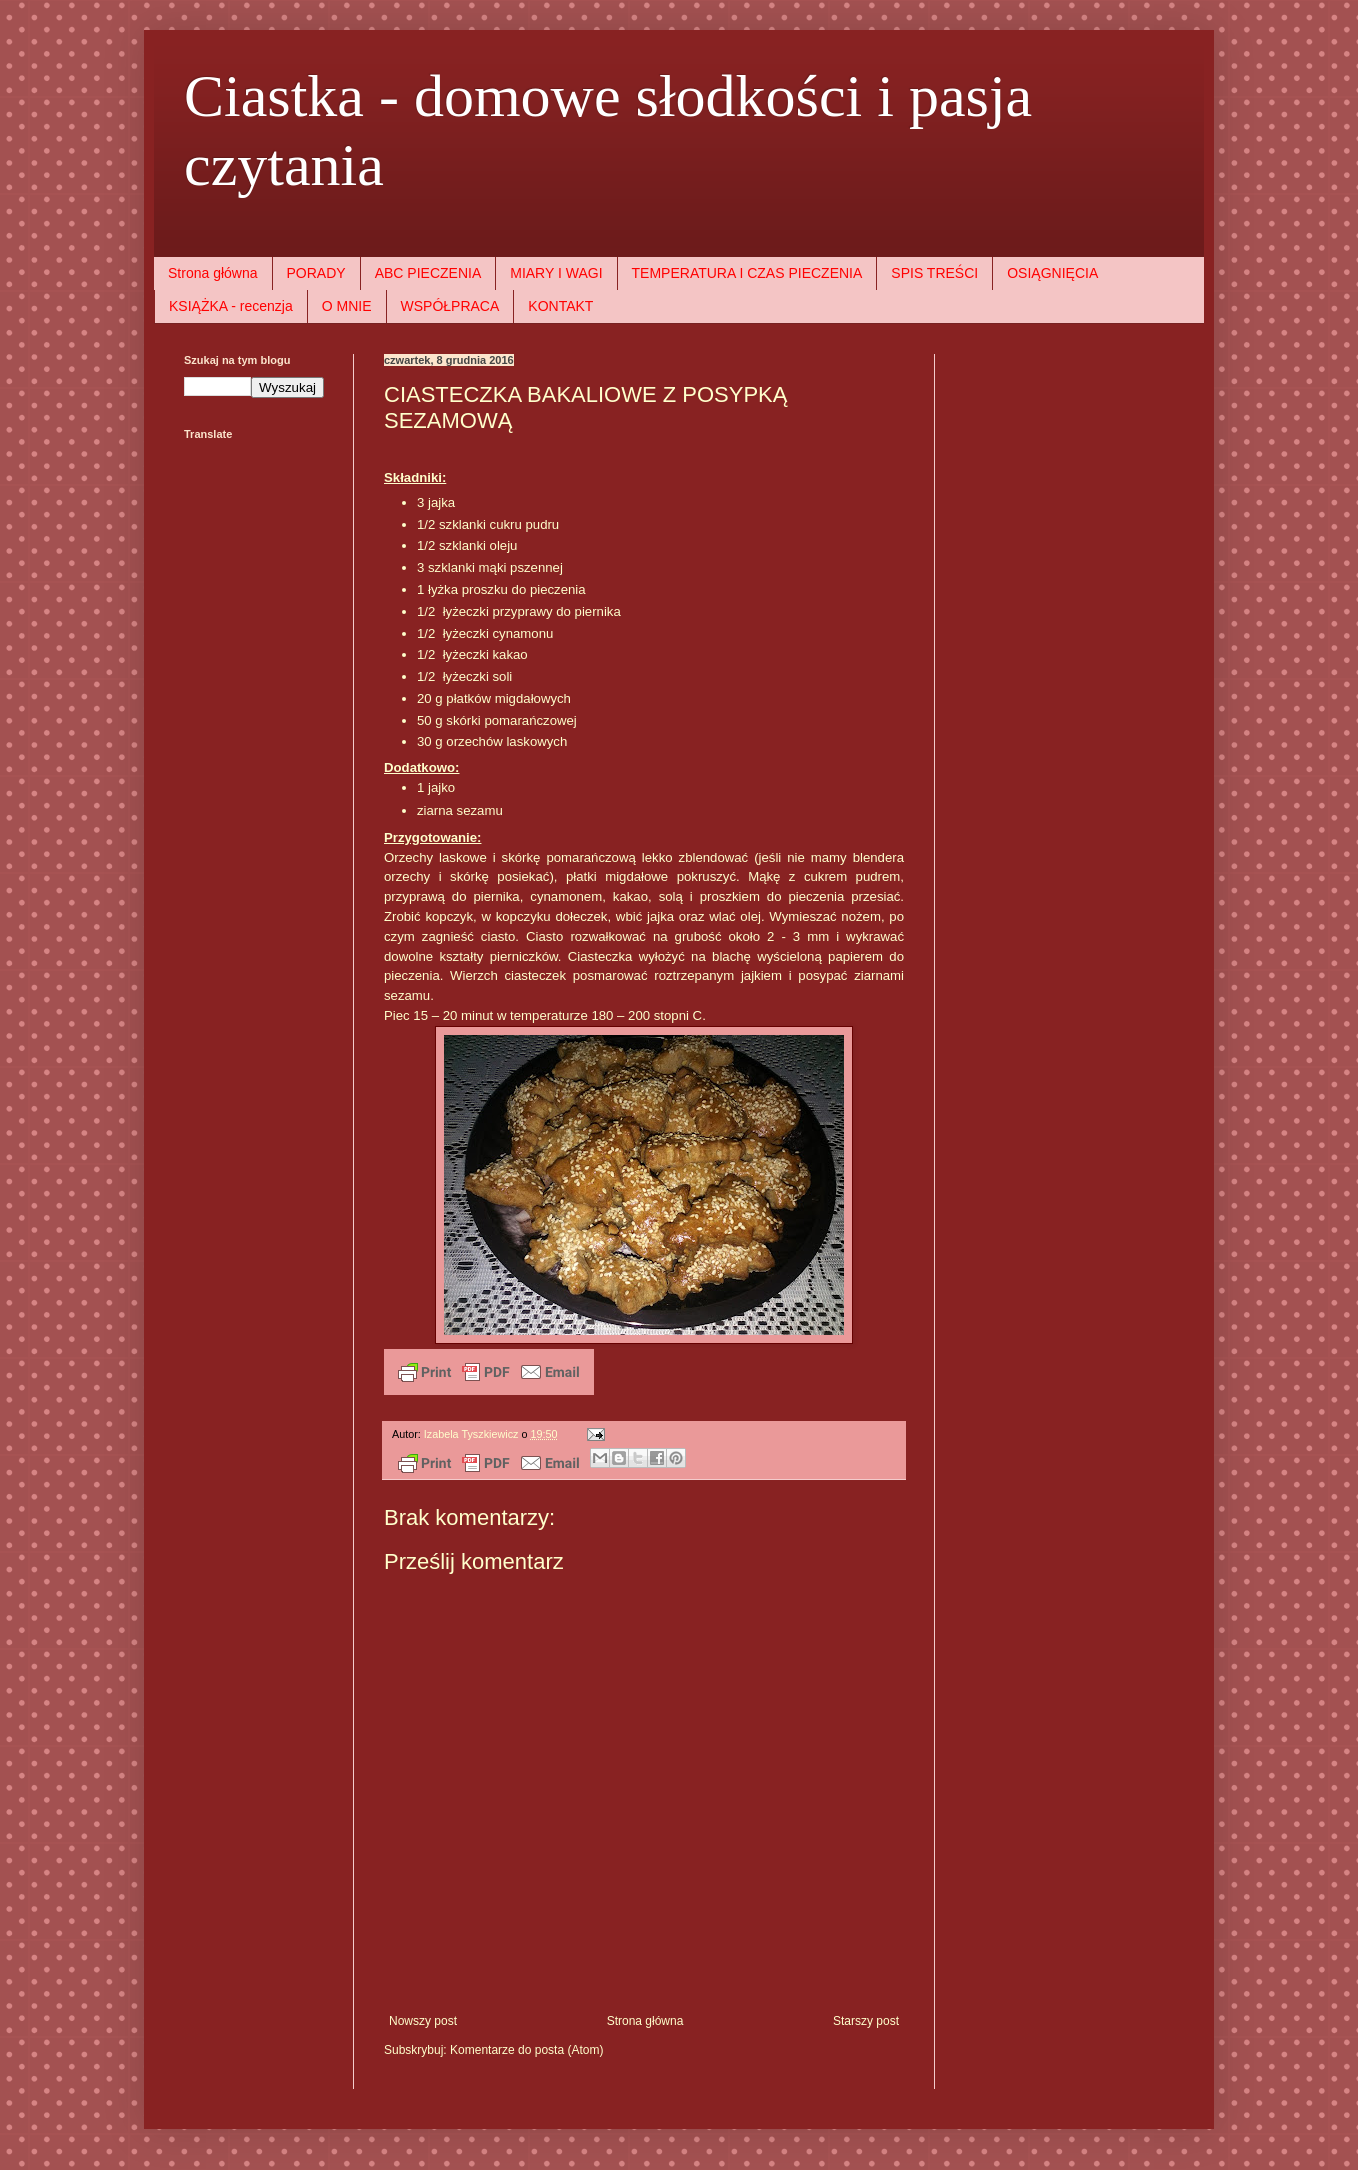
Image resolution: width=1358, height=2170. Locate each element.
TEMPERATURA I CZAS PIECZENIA (747, 273)
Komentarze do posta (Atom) (526, 2050)
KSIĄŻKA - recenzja (231, 306)
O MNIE (347, 306)
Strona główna (213, 273)
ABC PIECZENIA (428, 273)
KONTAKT (560, 306)
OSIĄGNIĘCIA (1052, 273)
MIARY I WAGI (556, 273)
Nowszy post (423, 2021)
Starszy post (866, 2021)
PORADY (316, 273)
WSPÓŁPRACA (450, 306)
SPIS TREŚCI (934, 273)
